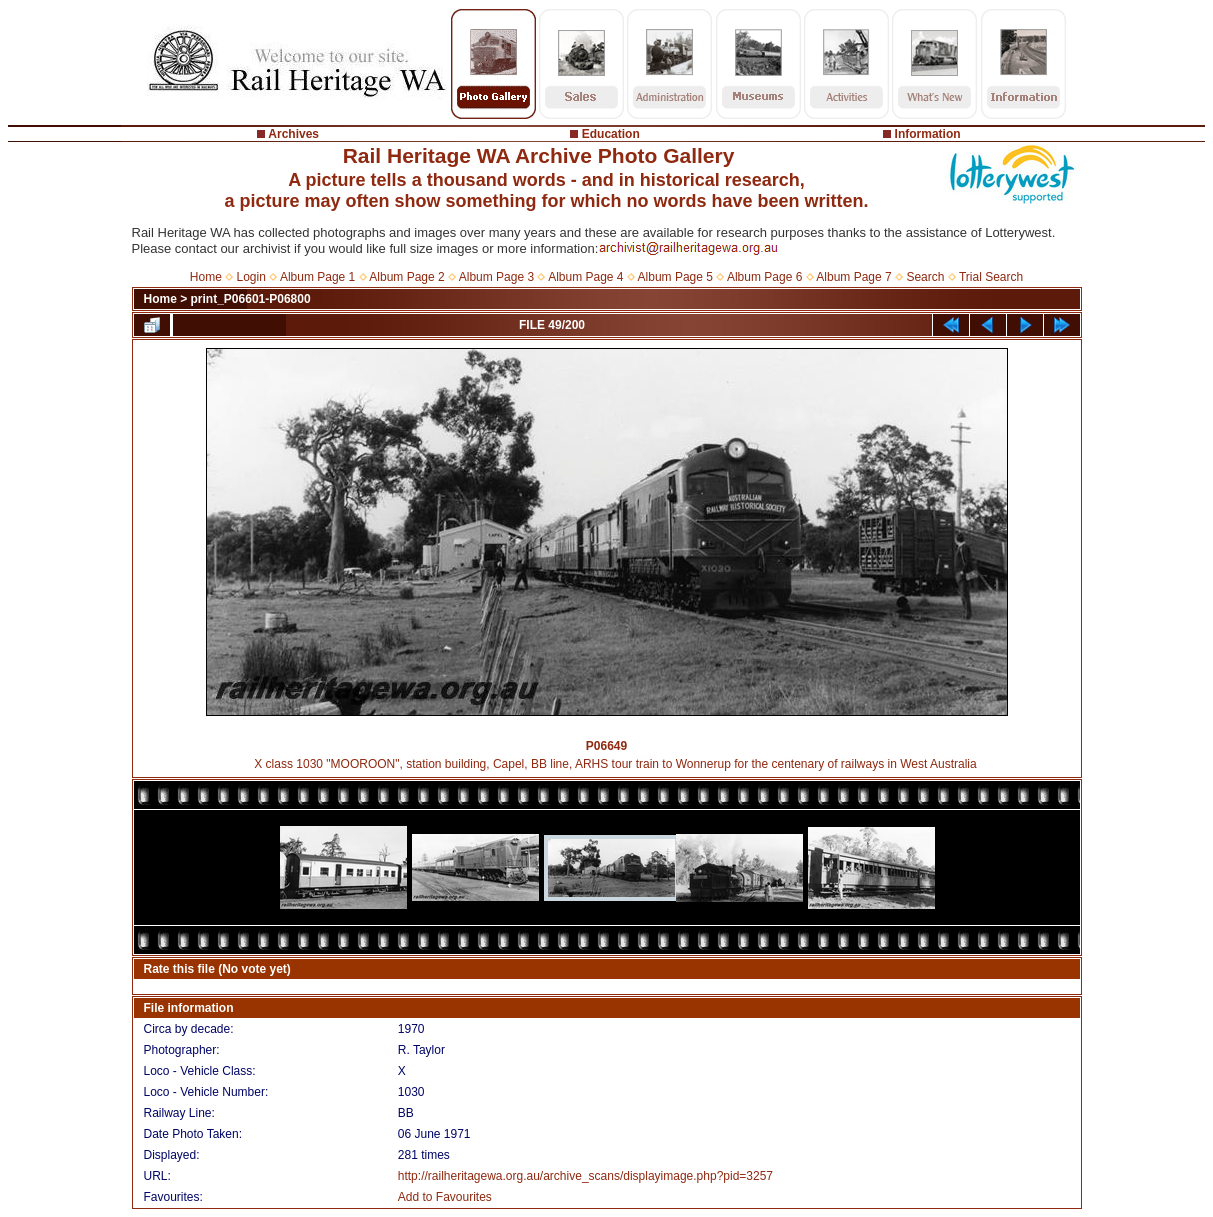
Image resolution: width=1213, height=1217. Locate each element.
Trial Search (991, 277)
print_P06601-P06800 (251, 299)
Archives (293, 134)
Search (925, 277)
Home (206, 277)
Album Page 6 (764, 277)
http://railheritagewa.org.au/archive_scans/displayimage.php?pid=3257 (585, 1176)
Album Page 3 (496, 277)
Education (611, 134)
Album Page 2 (406, 277)
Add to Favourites (445, 1197)
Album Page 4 (585, 277)
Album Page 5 (675, 277)
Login (251, 277)
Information (928, 134)
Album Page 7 (853, 277)
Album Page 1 (317, 277)
